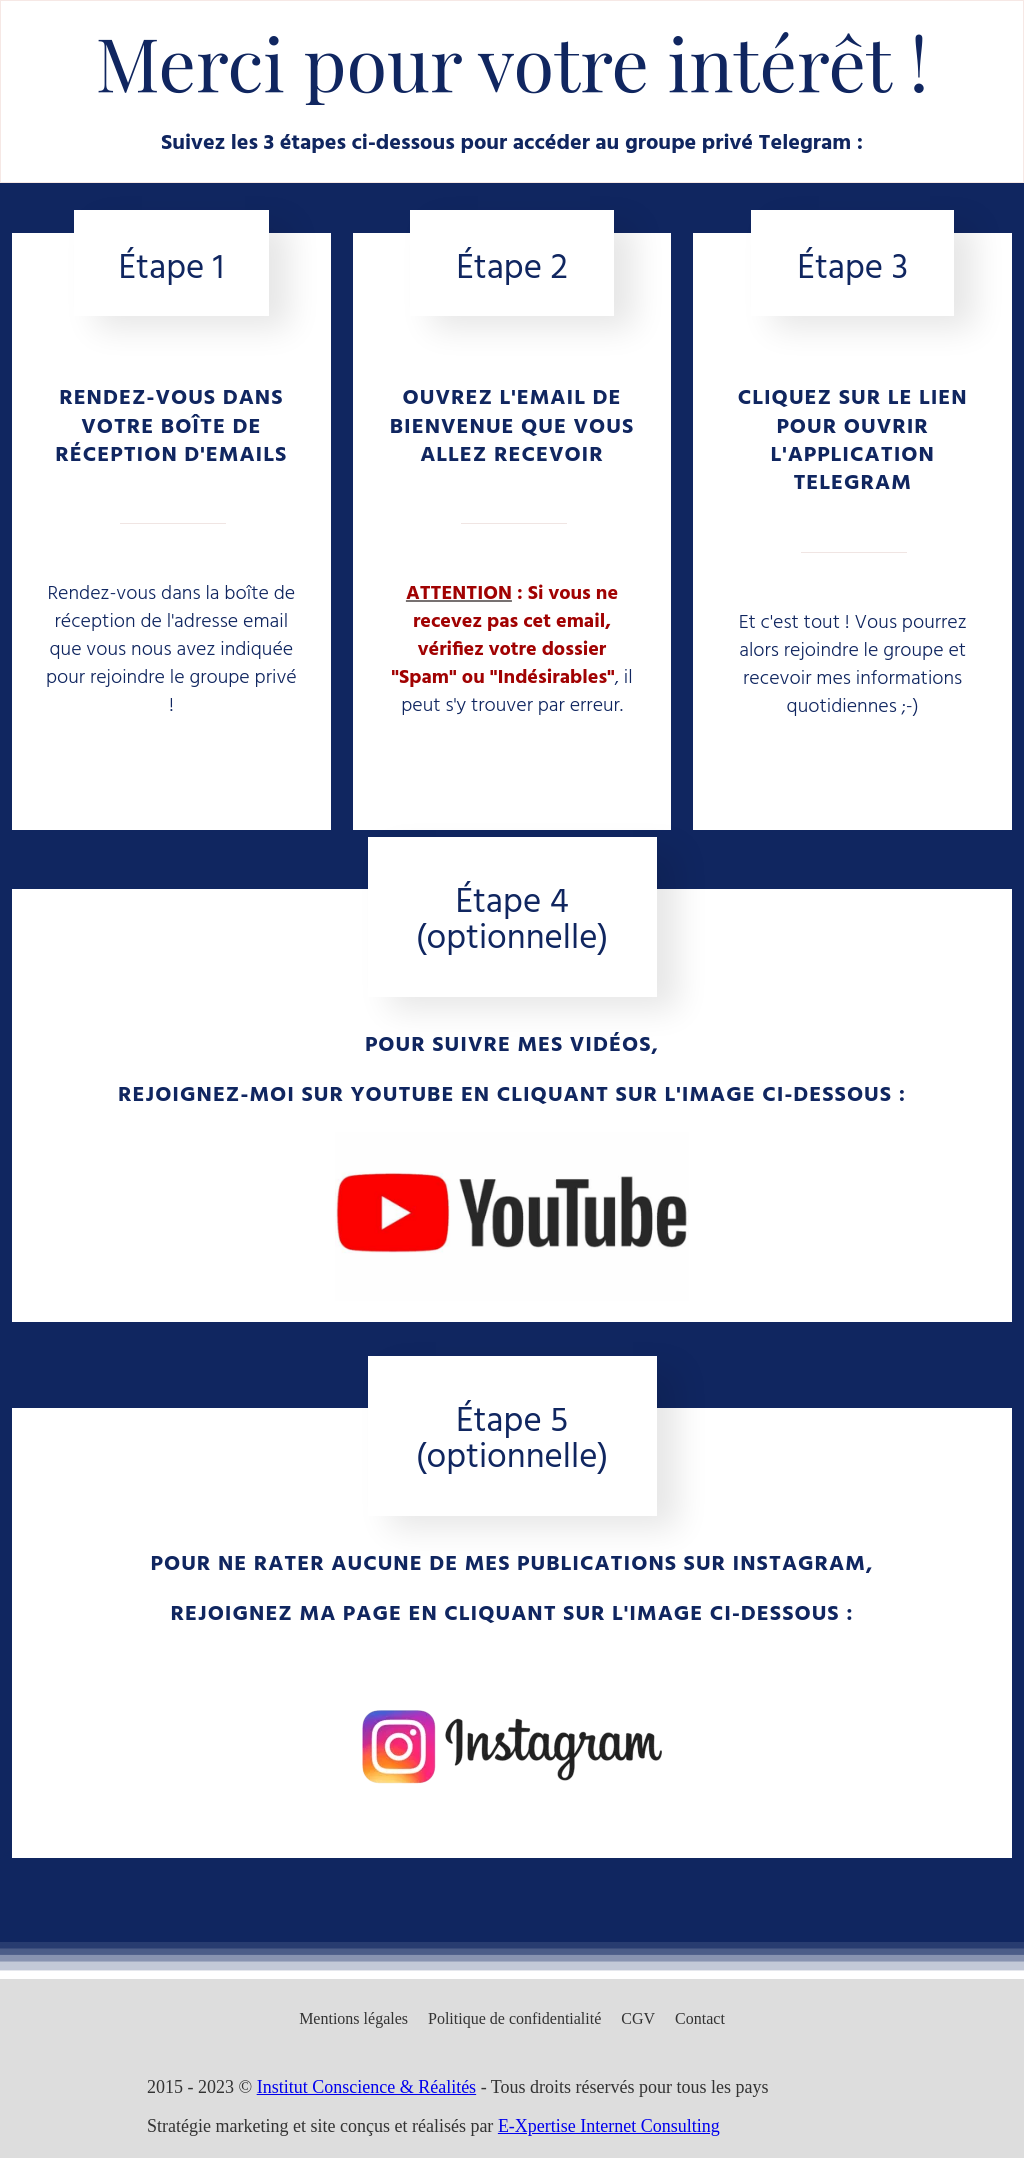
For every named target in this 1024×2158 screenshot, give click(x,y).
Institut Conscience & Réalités (366, 2087)
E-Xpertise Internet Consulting (609, 2126)
